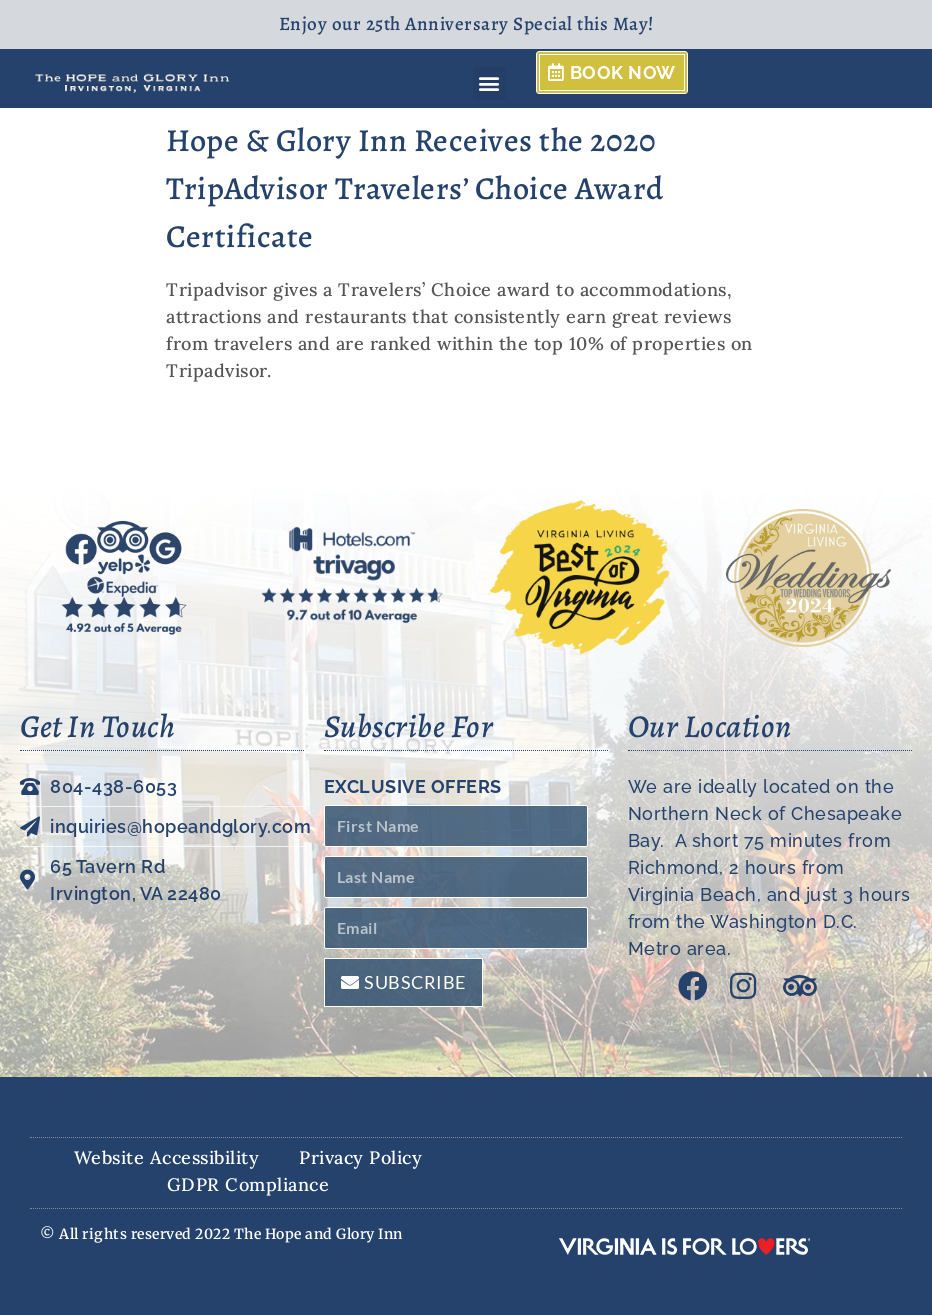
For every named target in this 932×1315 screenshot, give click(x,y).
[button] (490, 83)
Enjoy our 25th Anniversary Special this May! (466, 24)
